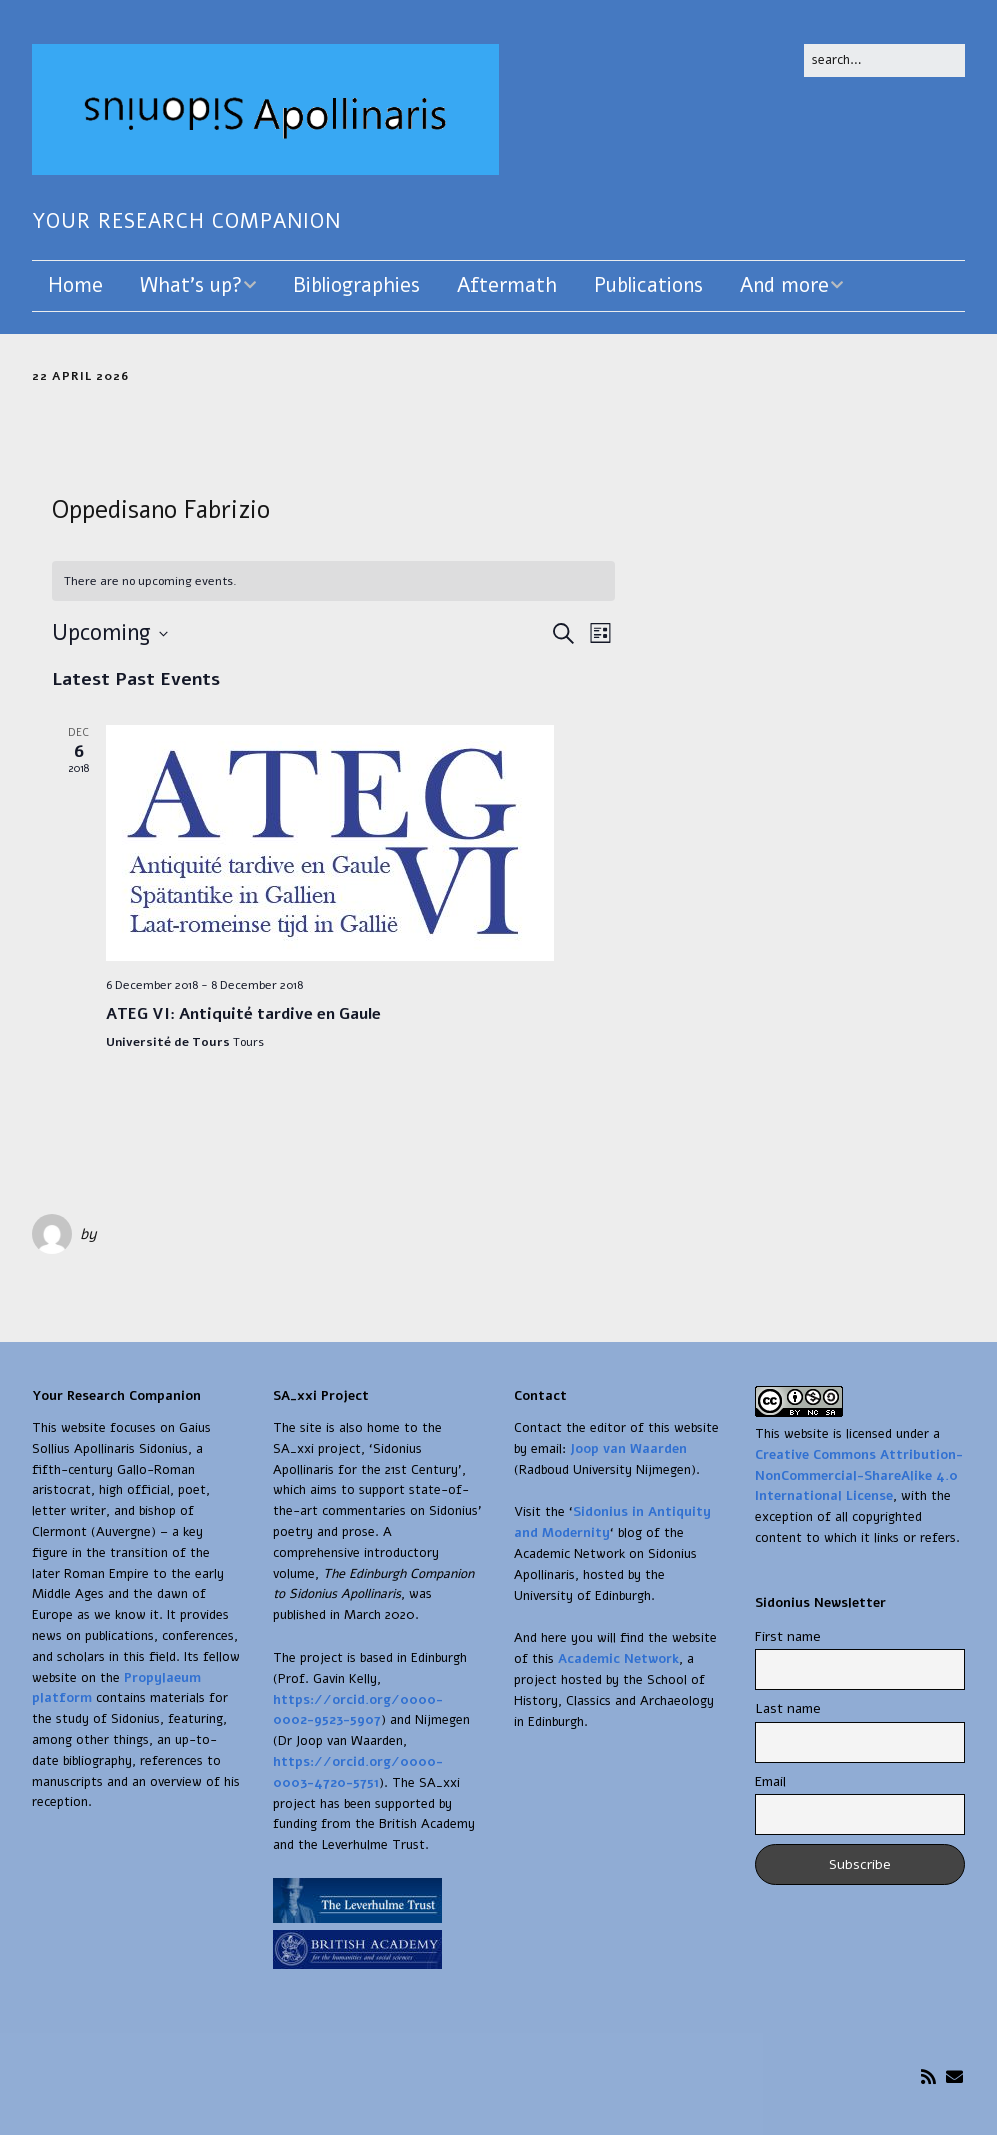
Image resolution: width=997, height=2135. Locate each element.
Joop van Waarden (628, 1449)
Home (75, 285)
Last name (788, 1708)
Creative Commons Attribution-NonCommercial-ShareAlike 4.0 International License (859, 1476)
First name (788, 1636)
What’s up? (191, 285)
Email (770, 1781)
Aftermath (507, 285)
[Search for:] (884, 60)
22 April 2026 (80, 376)
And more (784, 285)
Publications (648, 285)
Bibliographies (356, 285)
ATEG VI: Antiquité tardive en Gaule (243, 1014)
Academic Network (618, 1659)
